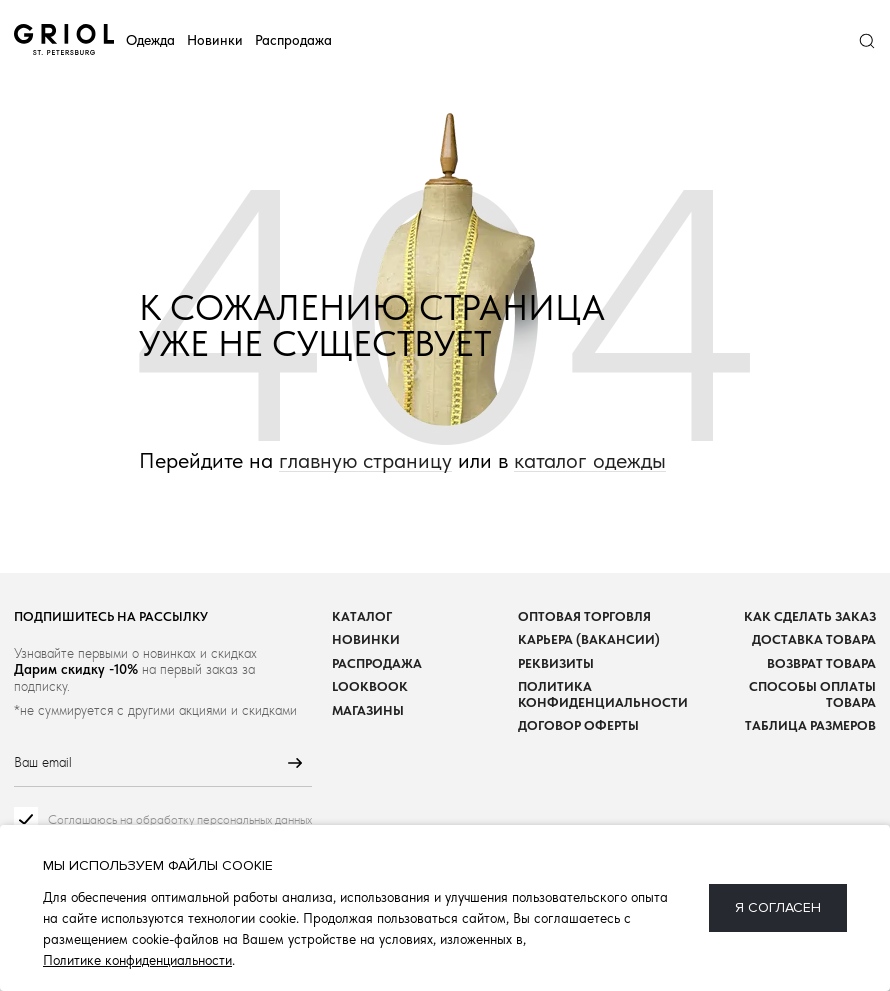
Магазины (368, 710)
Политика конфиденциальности (603, 694)
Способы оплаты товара (812, 694)
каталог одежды (590, 460)
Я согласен (778, 907)
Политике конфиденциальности (137, 960)
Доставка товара (814, 639)
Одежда (150, 40)
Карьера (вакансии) (589, 639)
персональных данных (254, 819)
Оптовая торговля (584, 616)
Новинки (215, 40)
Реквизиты (556, 663)
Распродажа (293, 40)
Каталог (362, 616)
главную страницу (365, 460)
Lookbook (370, 686)
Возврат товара (821, 663)
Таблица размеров (810, 725)
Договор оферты (578, 725)
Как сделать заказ (810, 616)
